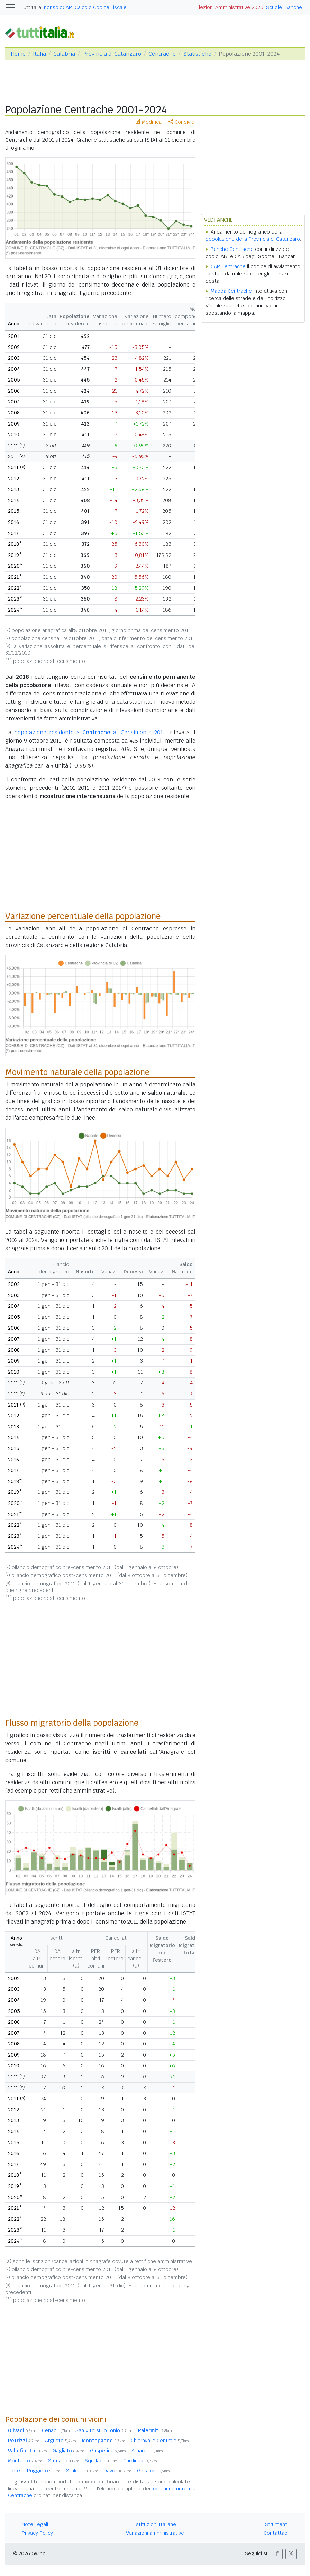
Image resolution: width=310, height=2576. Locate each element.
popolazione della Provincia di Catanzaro (253, 239)
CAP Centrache (228, 266)
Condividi (181, 122)
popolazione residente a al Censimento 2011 (89, 732)
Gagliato (68, 2450)
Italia (39, 54)
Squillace (101, 2460)
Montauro (25, 2460)
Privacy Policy (37, 2533)
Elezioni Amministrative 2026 (229, 7)
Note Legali (35, 2524)
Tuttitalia (31, 7)
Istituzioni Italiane (155, 2524)
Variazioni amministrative (155, 2533)
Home (18, 54)
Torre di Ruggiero (34, 2471)
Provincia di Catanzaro (111, 54)
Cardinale (140, 2460)
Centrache (162, 54)
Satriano (63, 2460)
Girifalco (153, 2471)
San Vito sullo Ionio (104, 2430)
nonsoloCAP (58, 7)
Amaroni (147, 2450)
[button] (277, 2554)
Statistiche (197, 54)
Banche (293, 7)
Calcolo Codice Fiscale (101, 7)
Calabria (64, 54)
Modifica (149, 122)
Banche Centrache (232, 249)
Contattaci (276, 2533)
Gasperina (108, 2450)
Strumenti (276, 2524)
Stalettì (82, 2471)
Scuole (274, 7)
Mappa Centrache (231, 291)
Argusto (60, 2440)
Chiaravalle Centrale (160, 2440)
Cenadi (56, 2430)
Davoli (117, 2471)
